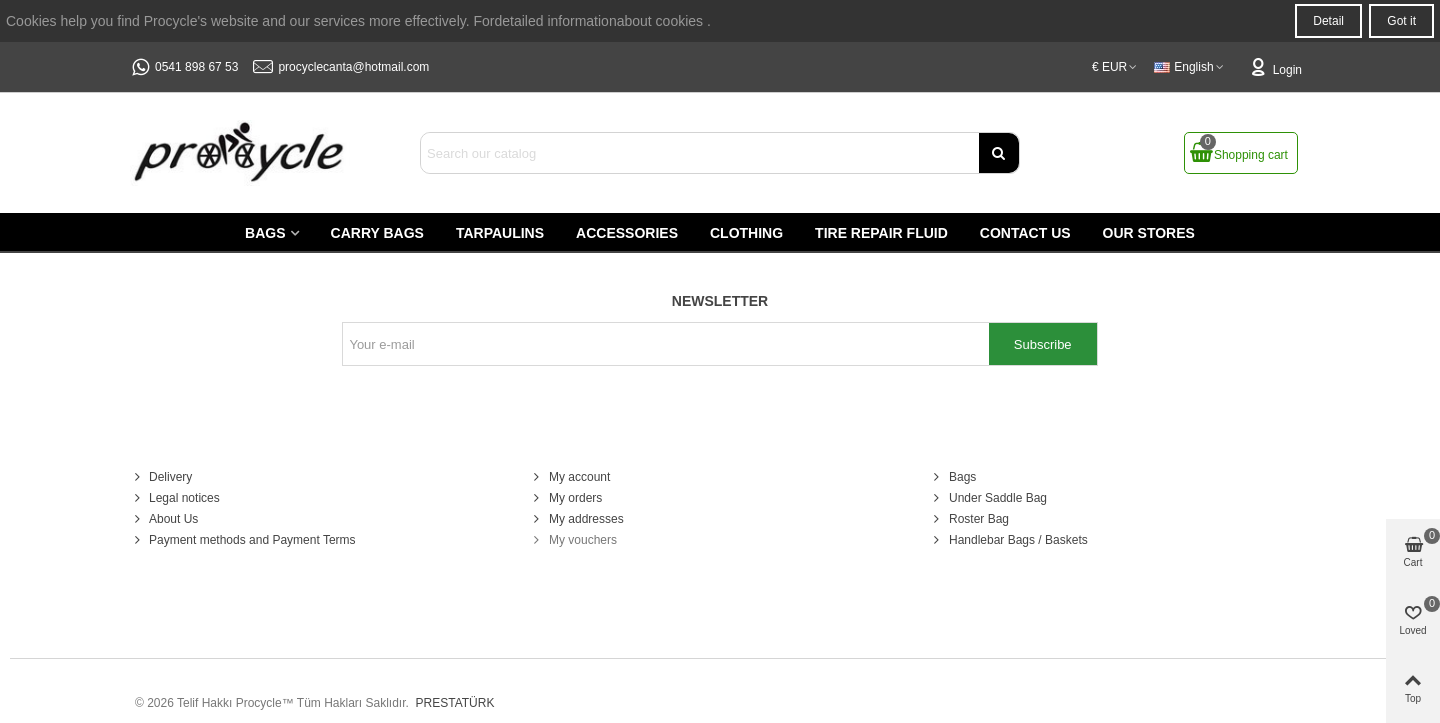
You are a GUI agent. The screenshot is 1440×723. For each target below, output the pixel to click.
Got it (1401, 21)
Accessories (627, 233)
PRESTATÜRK (453, 703)
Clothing (746, 233)
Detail (1328, 21)
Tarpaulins (500, 233)
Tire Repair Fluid (881, 233)
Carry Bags (377, 233)
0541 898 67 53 (196, 67)
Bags (265, 233)
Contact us (1025, 233)
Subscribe (1043, 344)
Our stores (1149, 233)
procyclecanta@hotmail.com (353, 67)
